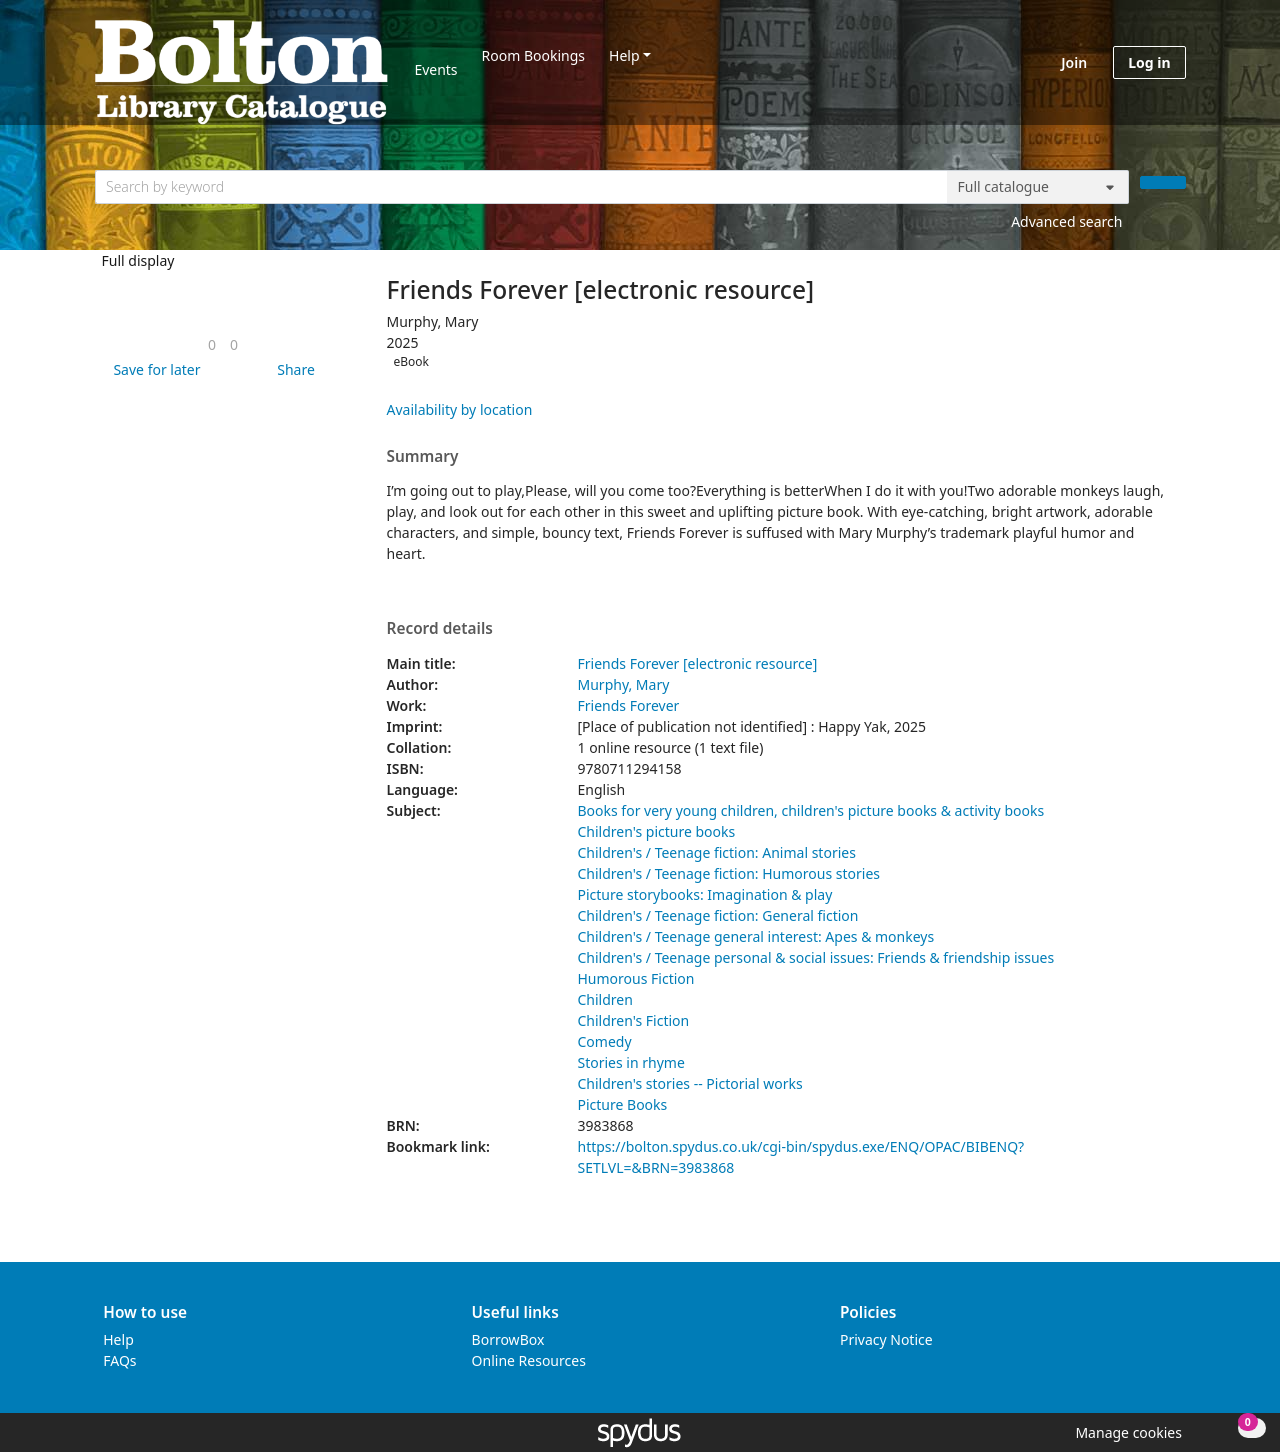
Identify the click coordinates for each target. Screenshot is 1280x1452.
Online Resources (529, 1360)
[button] (153, 369)
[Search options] (1038, 187)
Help (624, 55)
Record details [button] (440, 629)
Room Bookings (533, 55)
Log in (1149, 62)
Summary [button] (423, 457)
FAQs (119, 1360)
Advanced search (1066, 221)
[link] (212, 344)
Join (1074, 62)
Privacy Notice (886, 1339)
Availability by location (460, 409)
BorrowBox (508, 1339)
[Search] (1163, 182)
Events (435, 69)
